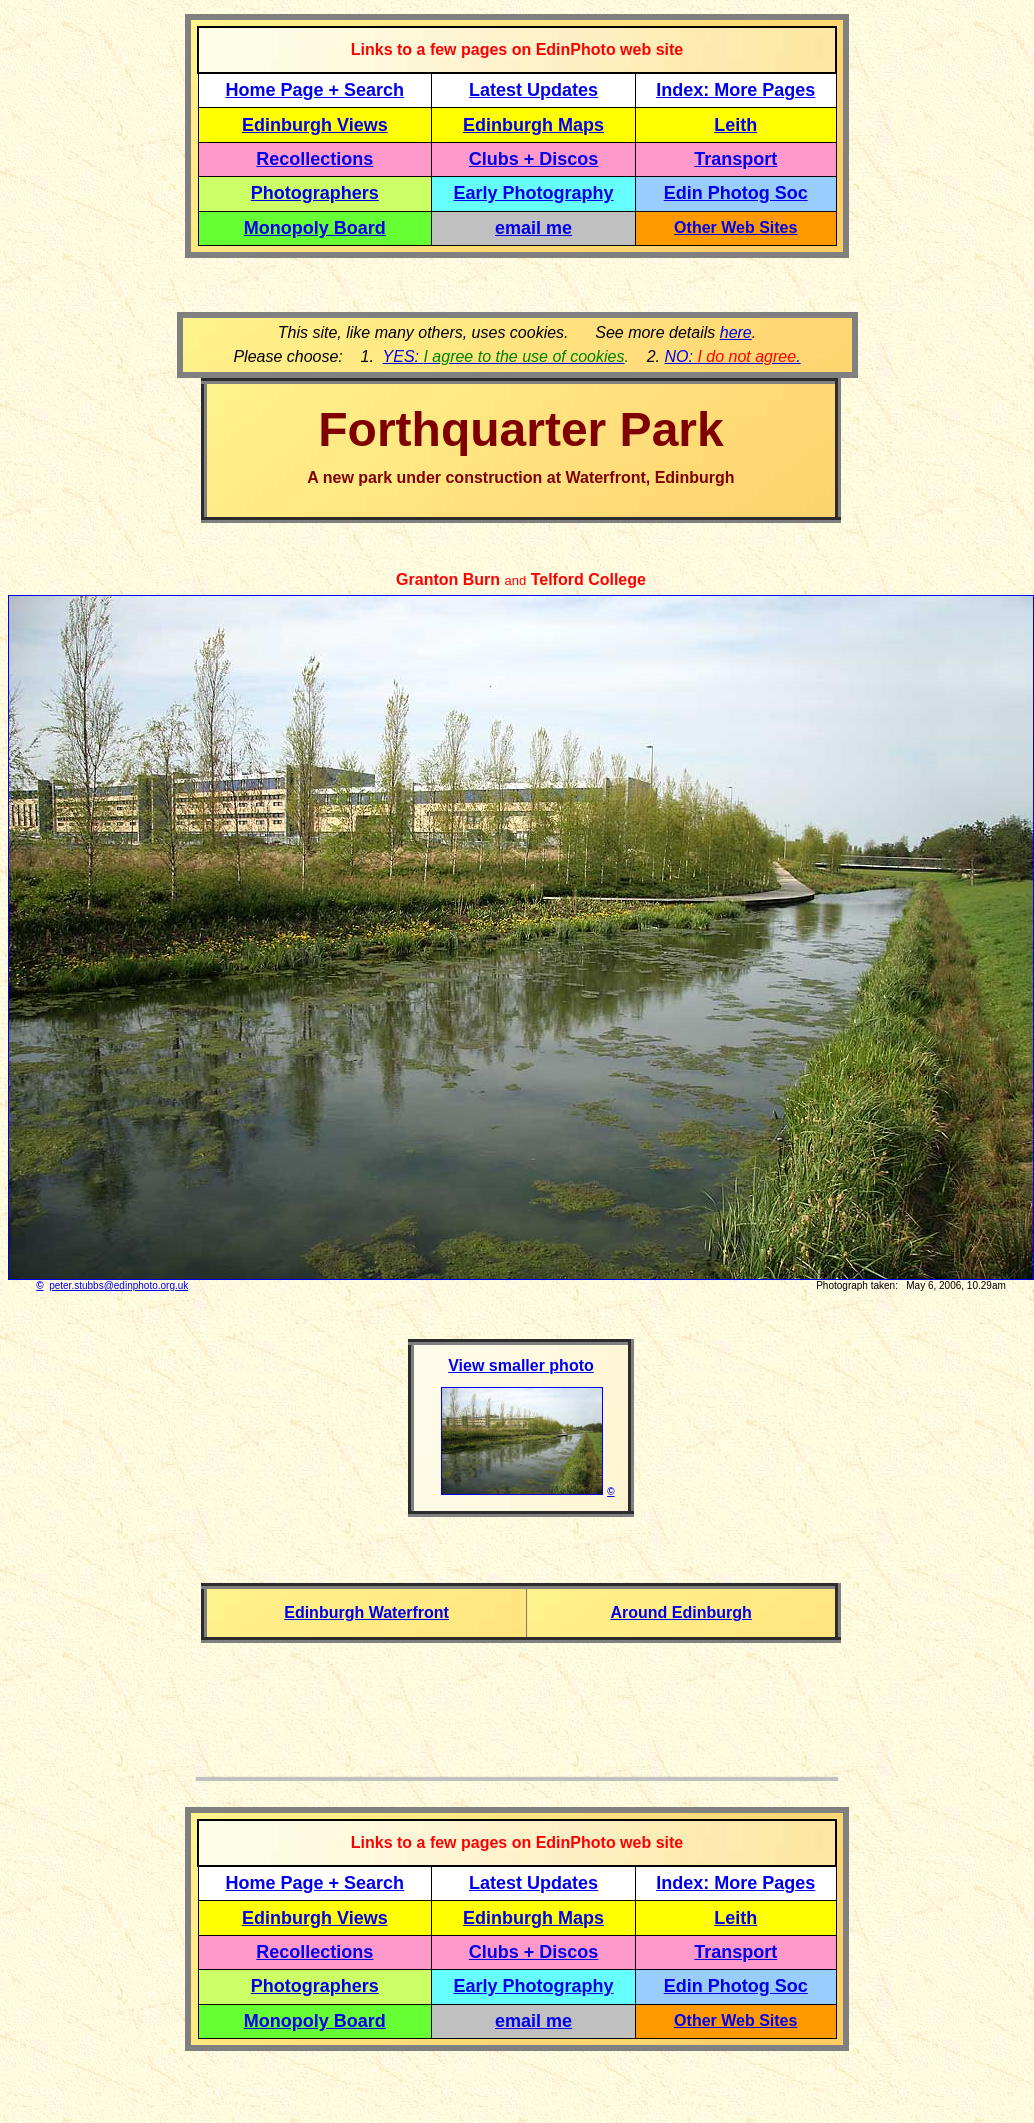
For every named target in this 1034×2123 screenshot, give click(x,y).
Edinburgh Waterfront (366, 1612)
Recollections (314, 159)
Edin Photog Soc (736, 193)
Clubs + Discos (534, 159)
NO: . (732, 356)
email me (533, 228)
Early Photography (534, 193)
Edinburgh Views (315, 125)
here (736, 332)
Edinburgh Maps (533, 125)
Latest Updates (533, 90)
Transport (735, 159)
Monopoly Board (315, 228)
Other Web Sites (735, 227)
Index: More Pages (735, 90)
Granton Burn (448, 579)
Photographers (315, 193)
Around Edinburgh (680, 1612)
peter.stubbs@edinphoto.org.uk (118, 1285)
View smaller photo (521, 1365)
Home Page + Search (315, 90)
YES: (504, 356)
